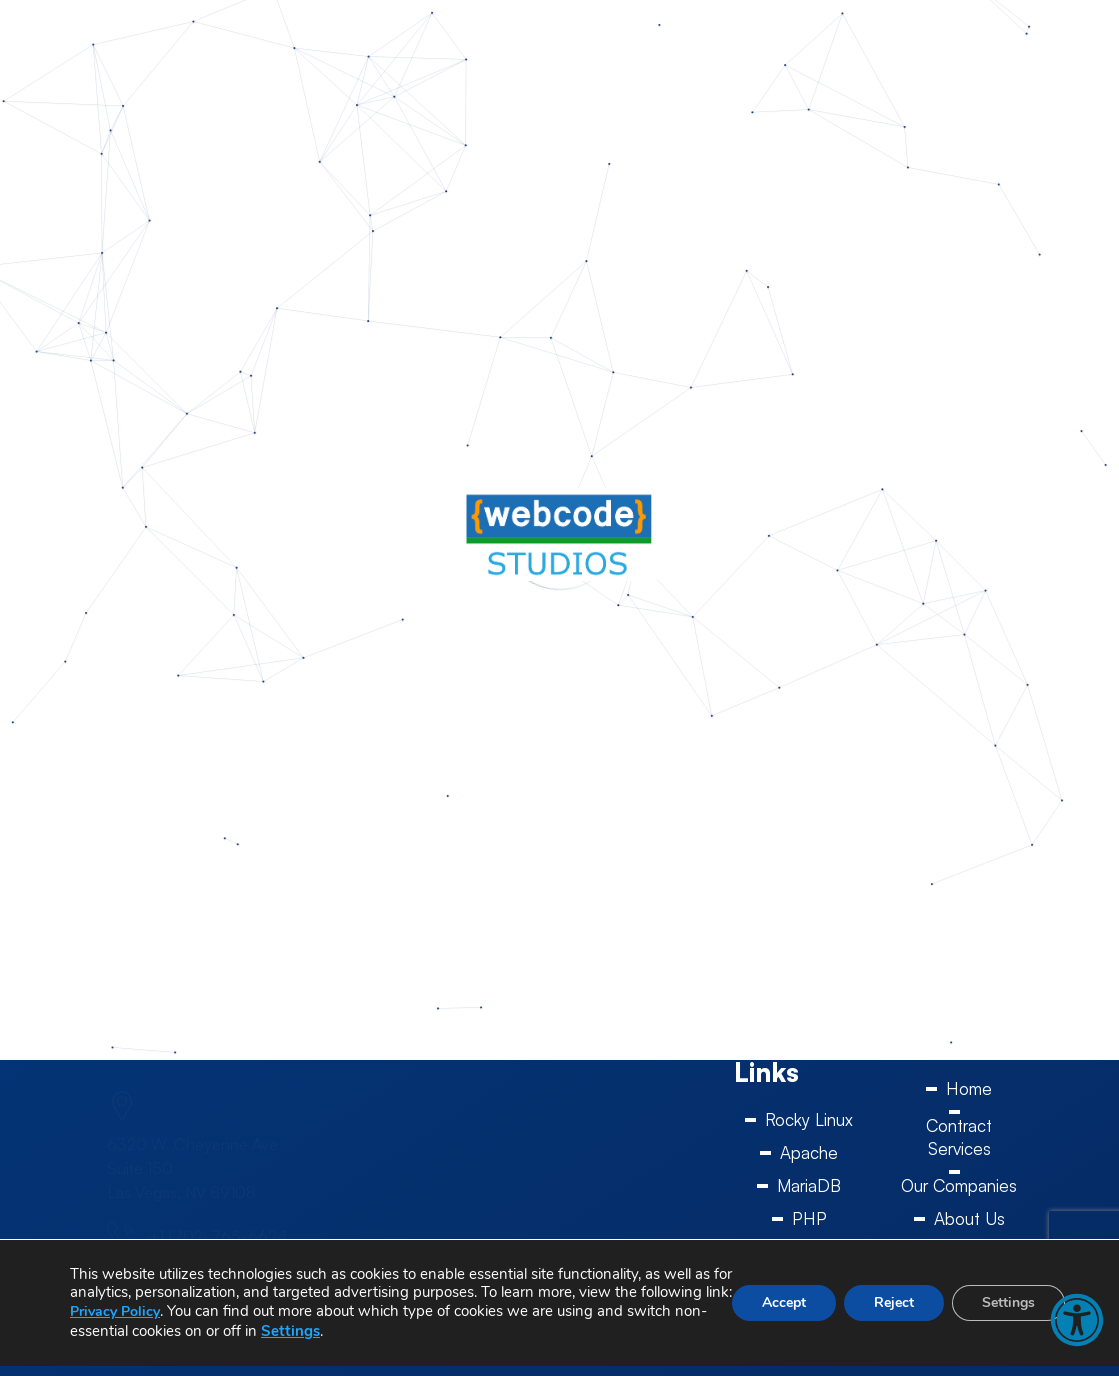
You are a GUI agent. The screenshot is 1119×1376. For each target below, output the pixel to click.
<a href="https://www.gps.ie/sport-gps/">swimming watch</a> (559, 1163)
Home (969, 1088)
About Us (969, 1218)
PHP (809, 1218)
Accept (784, 1302)
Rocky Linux (809, 1119)
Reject (894, 1302)
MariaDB (809, 1185)
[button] (1077, 1320)
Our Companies (959, 1185)
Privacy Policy (115, 1311)
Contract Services (959, 1137)
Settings (290, 1331)
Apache (809, 1152)
